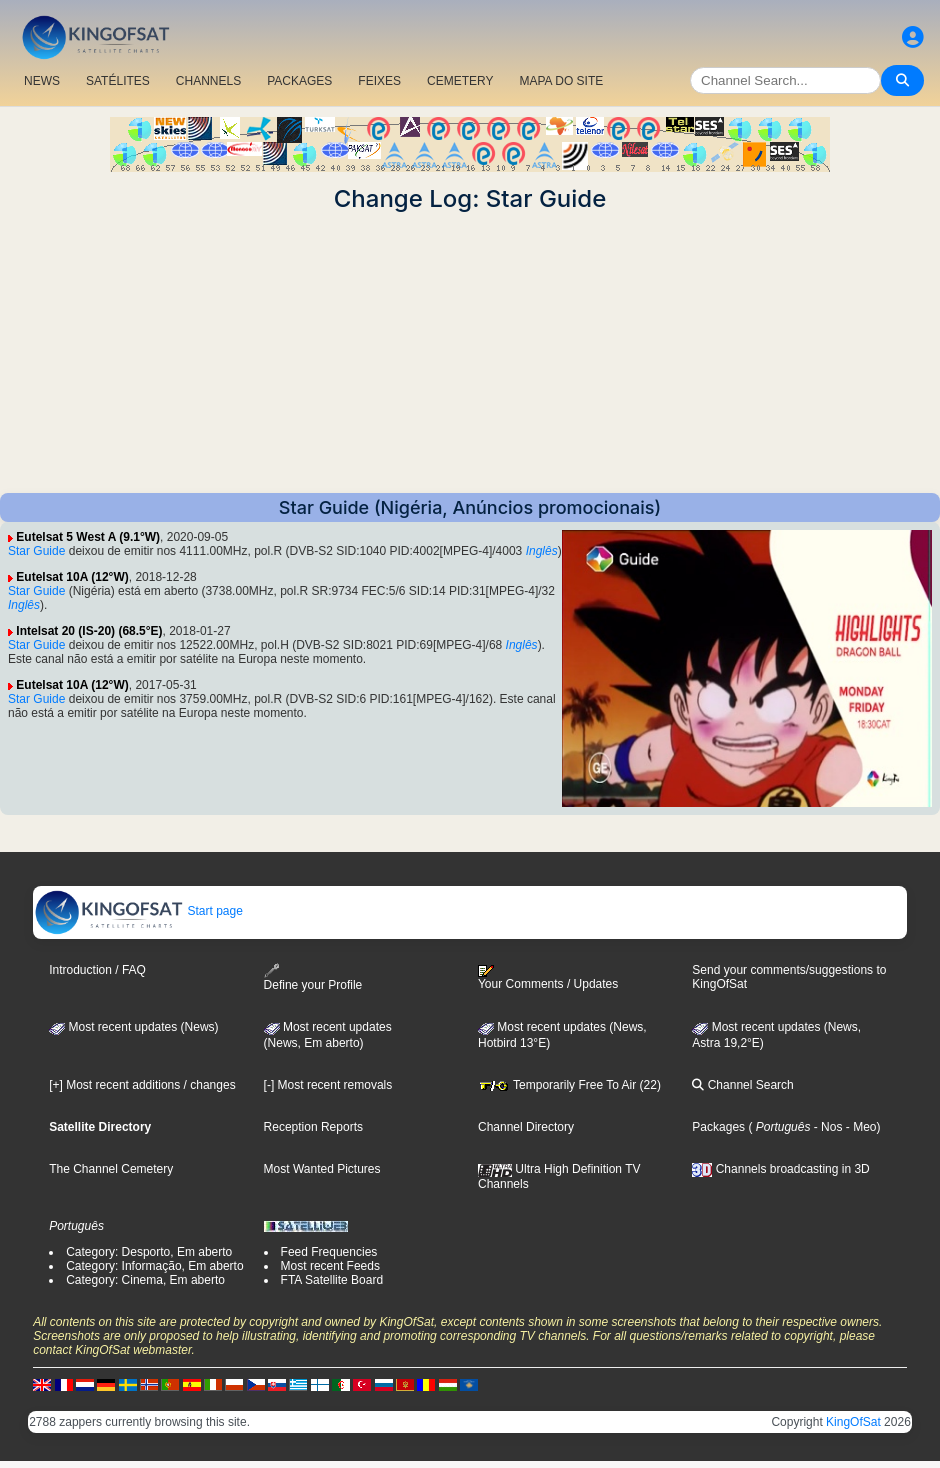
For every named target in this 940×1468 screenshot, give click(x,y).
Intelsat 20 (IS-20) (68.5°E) (89, 631)
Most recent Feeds (330, 1266)
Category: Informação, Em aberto (154, 1266)
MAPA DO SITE (561, 81)
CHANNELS (208, 81)
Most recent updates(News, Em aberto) (328, 1035)
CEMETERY (460, 81)
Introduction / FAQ (97, 970)
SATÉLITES (118, 81)
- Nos (826, 1127)
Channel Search (742, 1085)
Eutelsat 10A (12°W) (72, 577)
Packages (718, 1127)
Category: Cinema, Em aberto (145, 1280)
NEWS (42, 81)
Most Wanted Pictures (322, 1169)
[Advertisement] (470, 353)
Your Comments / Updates (548, 978)
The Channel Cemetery (111, 1169)
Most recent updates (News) (133, 1027)
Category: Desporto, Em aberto (149, 1252)
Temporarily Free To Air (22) (569, 1085)
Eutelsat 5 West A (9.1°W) (88, 537)
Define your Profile (313, 977)
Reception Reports (313, 1127)
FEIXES (379, 81)
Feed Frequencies (329, 1252)
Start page (138, 911)
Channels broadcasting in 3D (780, 1169)
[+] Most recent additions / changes (142, 1085)
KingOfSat (853, 1422)
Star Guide (36, 551)
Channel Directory (526, 1127)
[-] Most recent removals (328, 1085)
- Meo (859, 1127)
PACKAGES (299, 81)
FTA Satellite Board (332, 1280)
